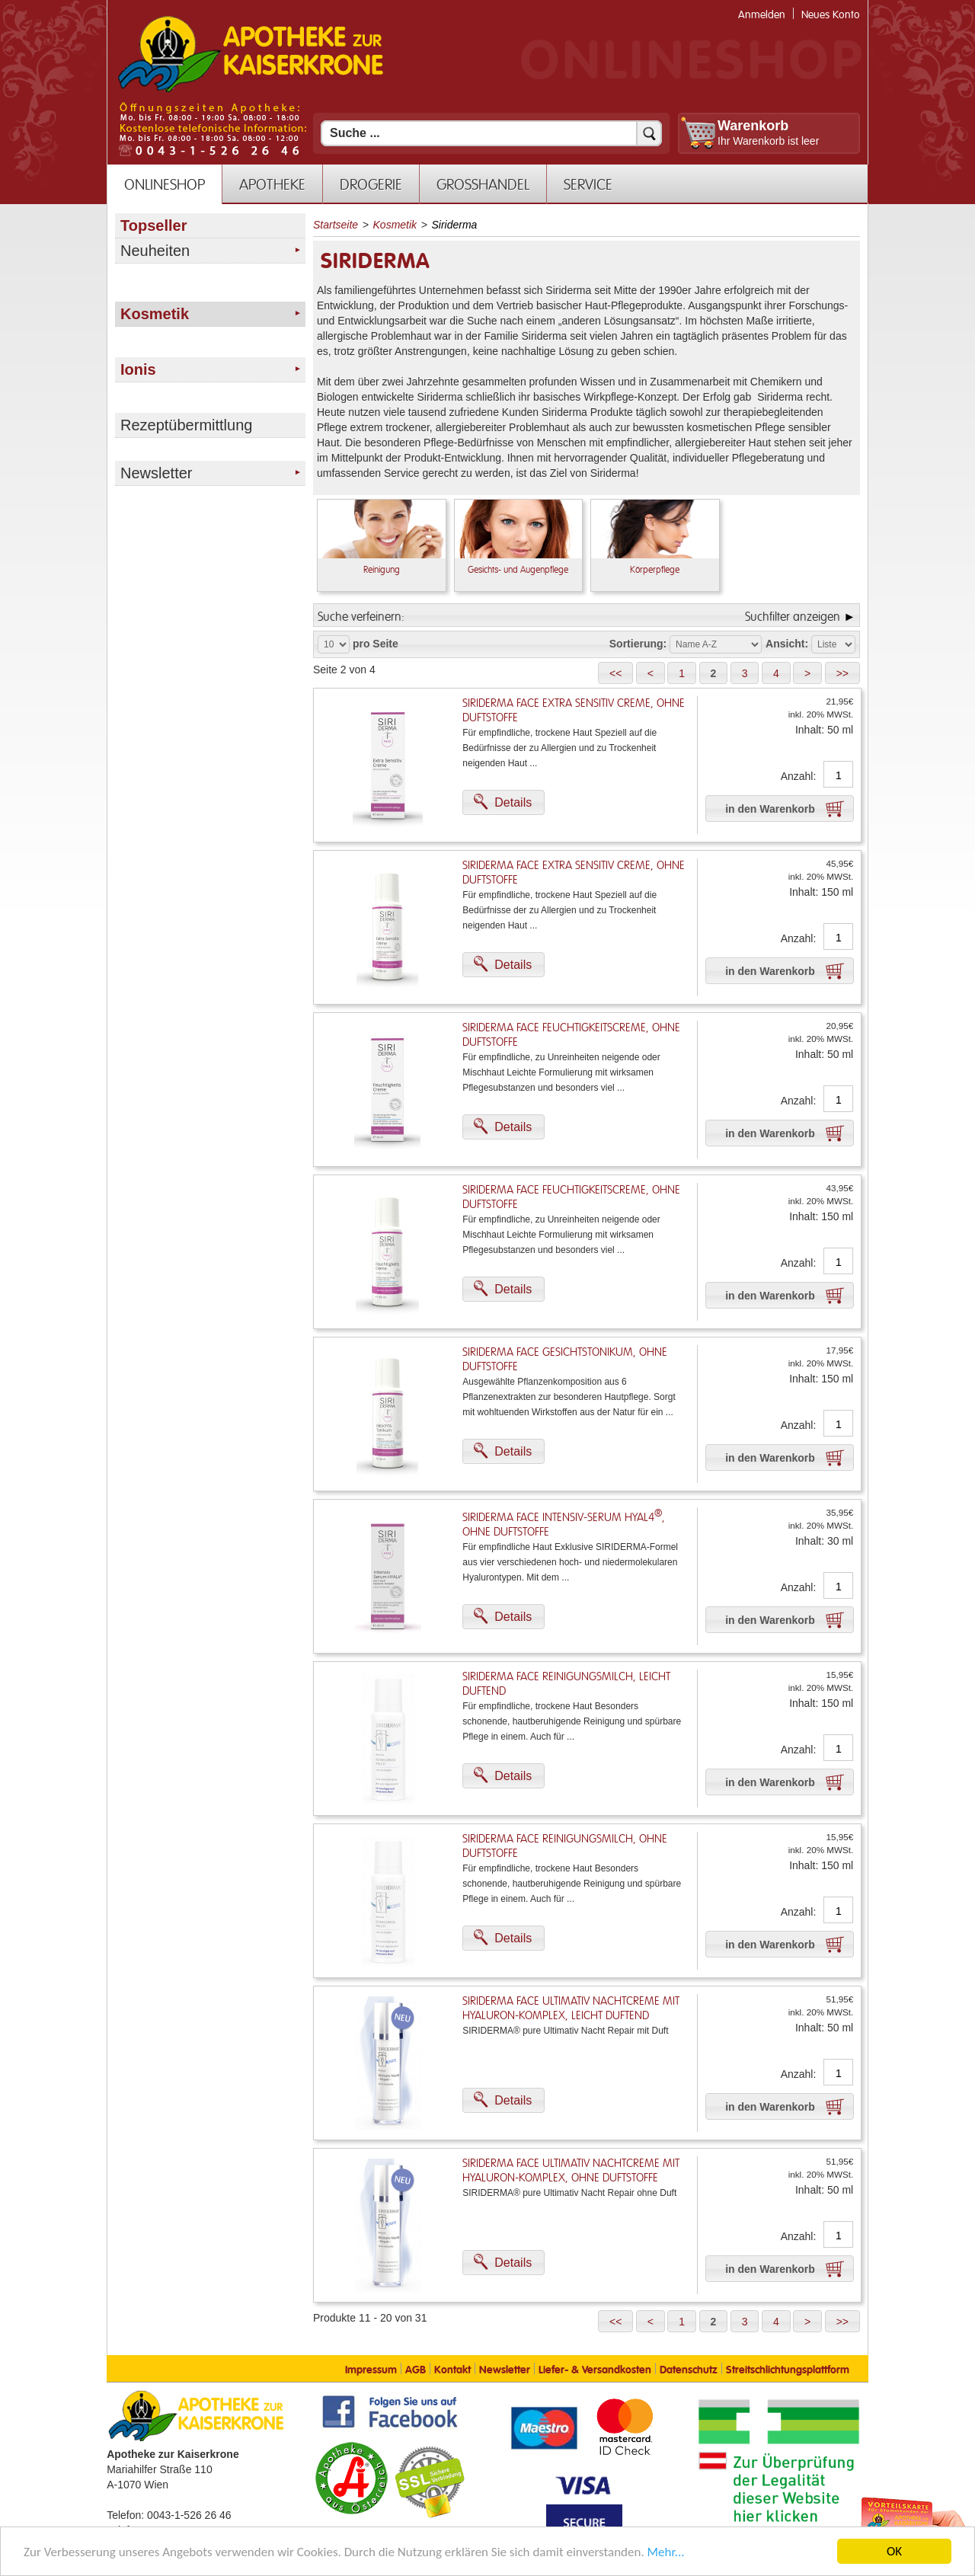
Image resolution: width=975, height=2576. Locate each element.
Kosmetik (395, 225)
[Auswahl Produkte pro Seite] (334, 644)
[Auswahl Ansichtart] (833, 644)
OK (894, 2551)
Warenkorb (753, 125)
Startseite (335, 225)
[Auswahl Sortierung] (716, 644)
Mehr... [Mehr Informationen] (666, 2552)
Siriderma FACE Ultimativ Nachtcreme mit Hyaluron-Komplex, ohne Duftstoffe (570, 2170)
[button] (615, 673)
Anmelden (761, 14)
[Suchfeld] (491, 133)
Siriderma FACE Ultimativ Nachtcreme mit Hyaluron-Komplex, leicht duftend (570, 2008)
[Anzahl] (838, 775)
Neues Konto (830, 14)
